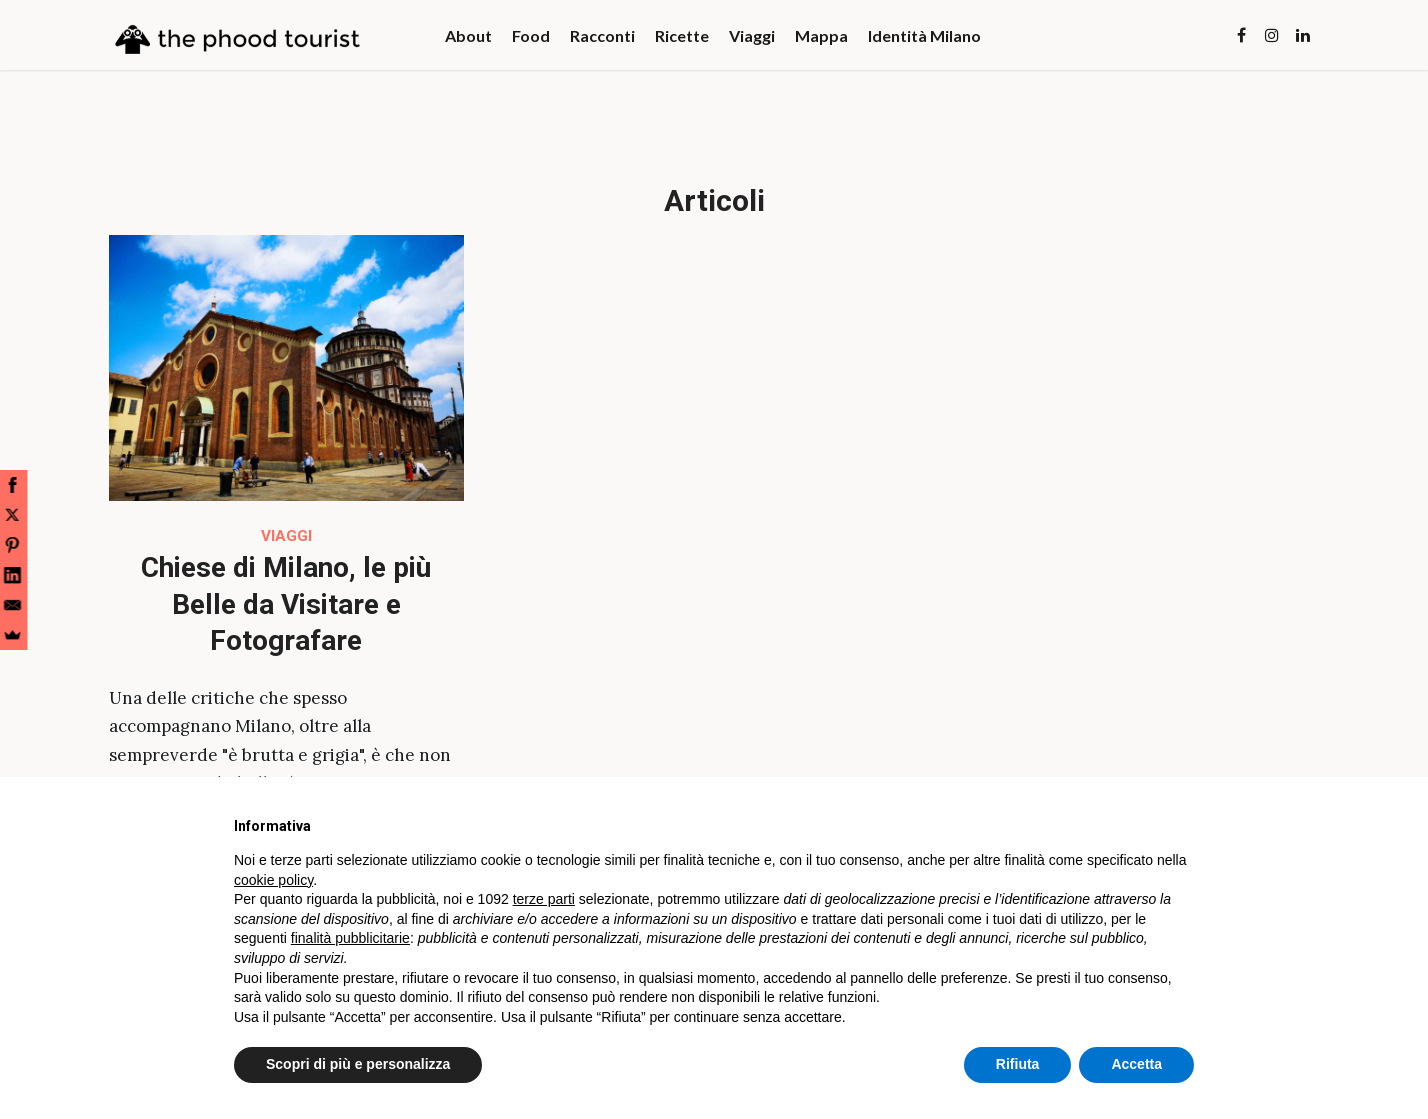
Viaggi (286, 536)
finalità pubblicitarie (350, 938)
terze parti (544, 899)
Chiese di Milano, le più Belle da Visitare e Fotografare (286, 604)
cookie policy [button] (273, 880)
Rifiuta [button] (1018, 1064)
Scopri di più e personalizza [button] (358, 1064)
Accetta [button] (1136, 1064)
